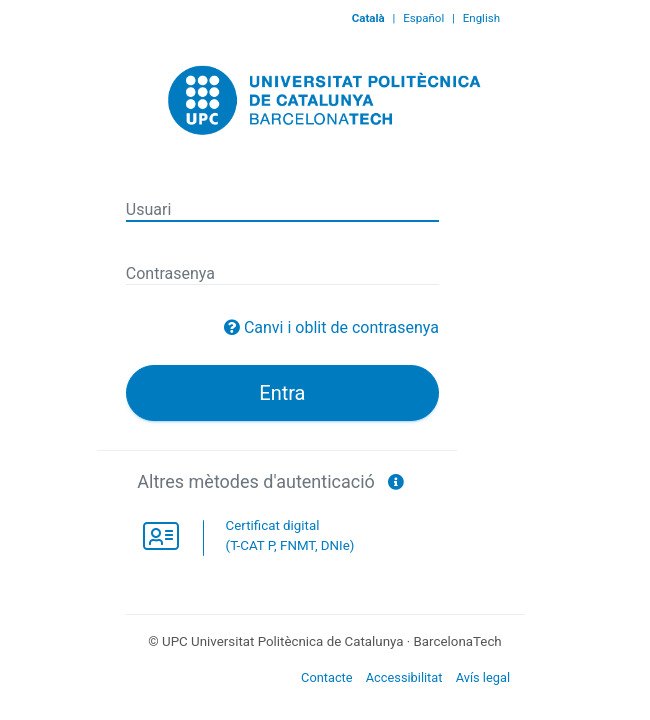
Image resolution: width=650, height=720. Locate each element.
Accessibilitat (404, 677)
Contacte (327, 677)
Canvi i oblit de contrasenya (341, 327)
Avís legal (483, 677)
